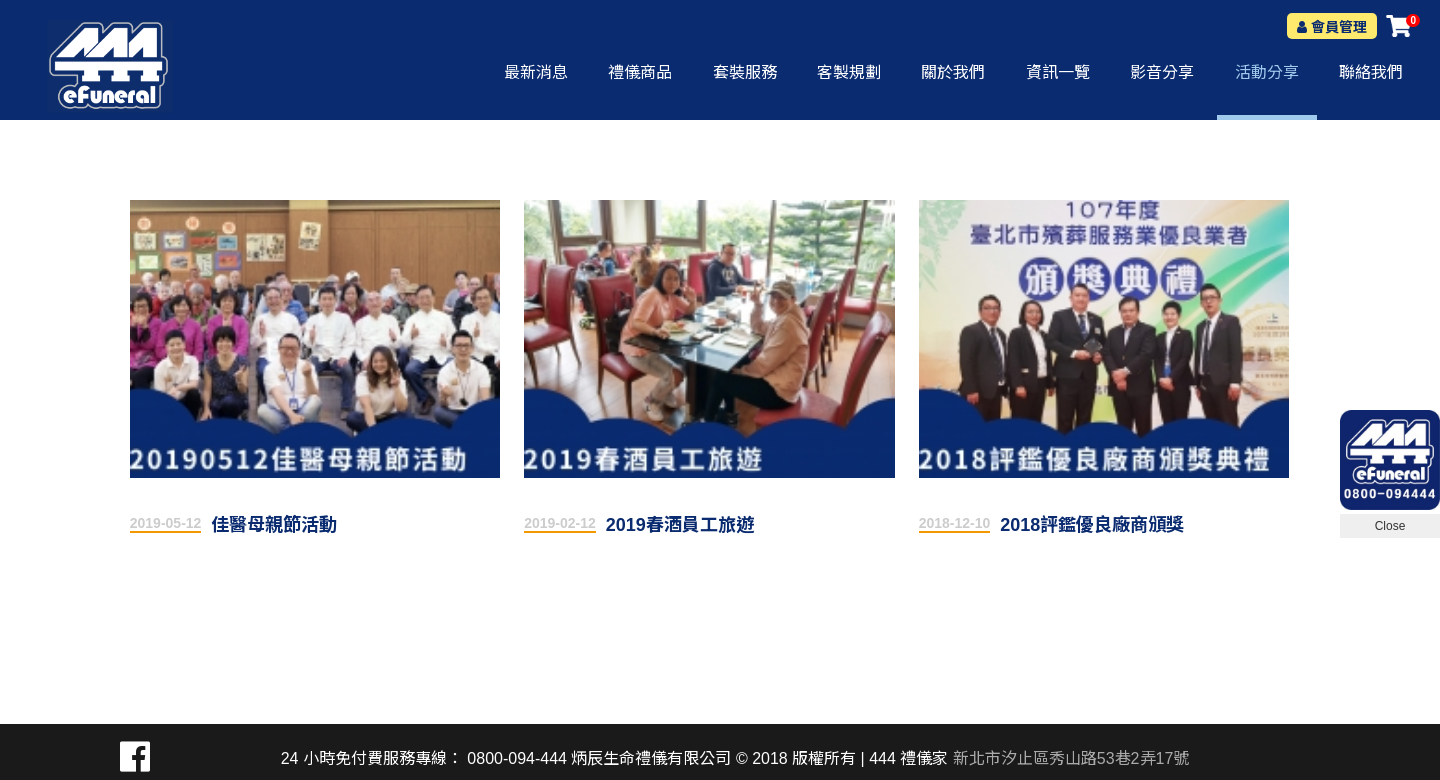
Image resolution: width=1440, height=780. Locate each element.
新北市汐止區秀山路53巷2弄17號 (1071, 758)
